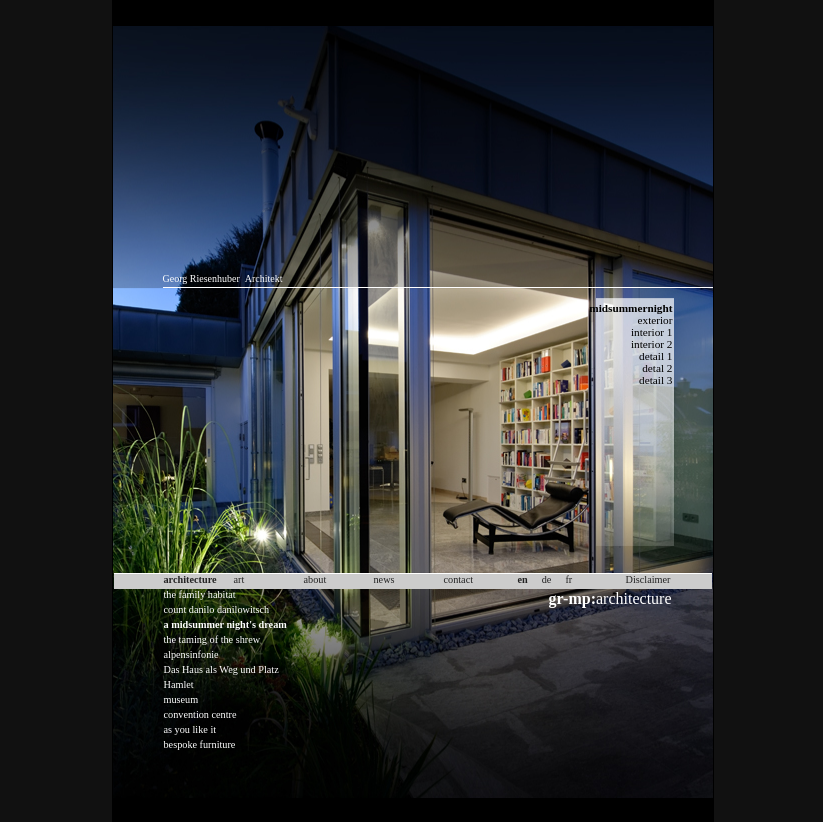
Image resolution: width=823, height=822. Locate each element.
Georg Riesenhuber (201, 278)
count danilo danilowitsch (217, 609)
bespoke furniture (200, 744)
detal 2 (657, 368)
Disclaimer (648, 579)
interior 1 (652, 332)
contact (459, 579)
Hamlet (179, 684)
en (523, 579)
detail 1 (655, 356)
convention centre (200, 714)
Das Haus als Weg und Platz (221, 669)
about (315, 579)
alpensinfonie (191, 654)
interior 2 (652, 344)
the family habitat (200, 594)
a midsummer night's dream (225, 624)
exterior (655, 320)
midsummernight (630, 308)
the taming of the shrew (212, 639)
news (384, 579)
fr (568, 579)
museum (181, 699)
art (239, 579)
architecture (610, 598)
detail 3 (655, 380)
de (547, 579)
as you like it (190, 729)
